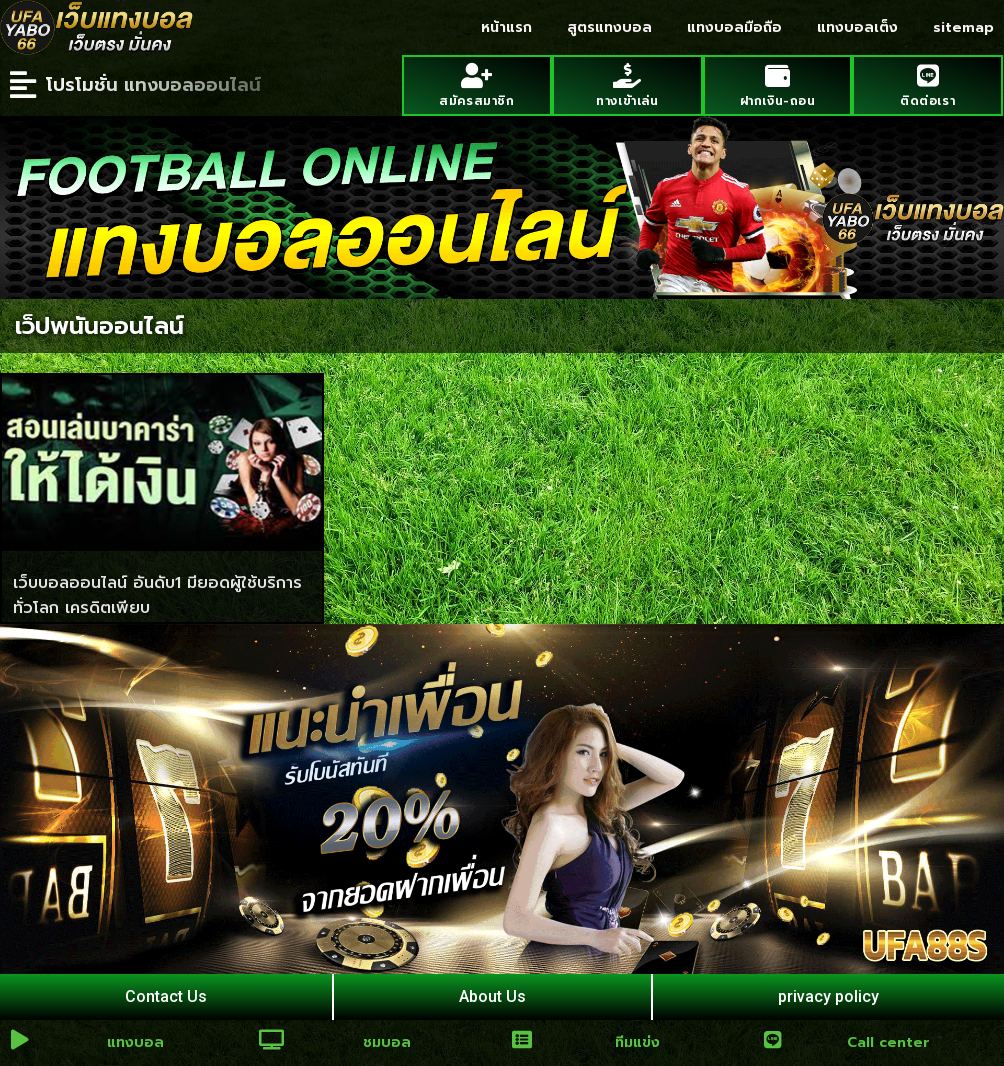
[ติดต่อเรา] (927, 75)
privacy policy (828, 996)
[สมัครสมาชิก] (476, 75)
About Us (492, 996)
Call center (888, 1042)
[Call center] (773, 1040)
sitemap (963, 27)
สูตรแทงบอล (609, 27)
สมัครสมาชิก (476, 101)
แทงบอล (135, 1042)
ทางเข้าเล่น (627, 101)
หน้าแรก (506, 27)
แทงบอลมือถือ (734, 27)
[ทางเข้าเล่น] (627, 75)
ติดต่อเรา (927, 101)
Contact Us (166, 996)
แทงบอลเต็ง (857, 27)
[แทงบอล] (20, 1040)
